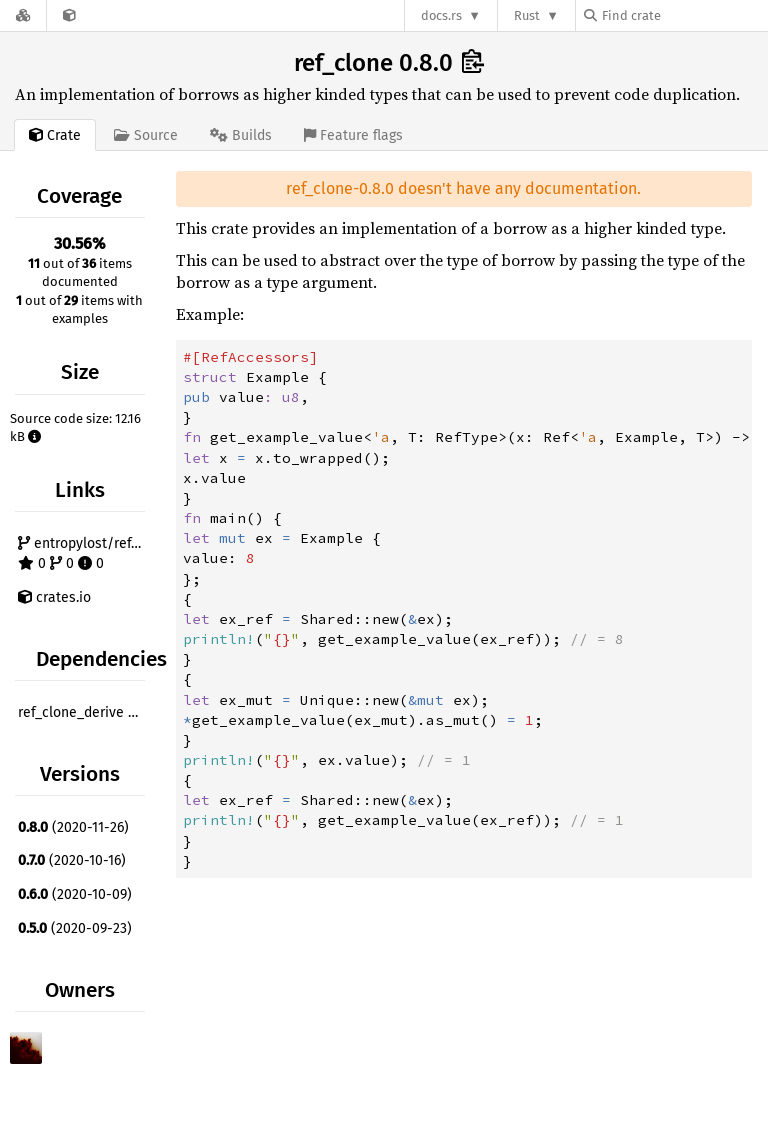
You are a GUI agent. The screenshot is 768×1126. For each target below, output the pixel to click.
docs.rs (441, 15)
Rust (527, 15)
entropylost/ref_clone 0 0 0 (84, 553)
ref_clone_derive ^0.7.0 (84, 712)
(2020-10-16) (72, 860)
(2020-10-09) (75, 894)
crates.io (54, 597)
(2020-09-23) (75, 928)
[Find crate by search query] (684, 15)
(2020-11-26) (73, 827)
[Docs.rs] (23, 15)
